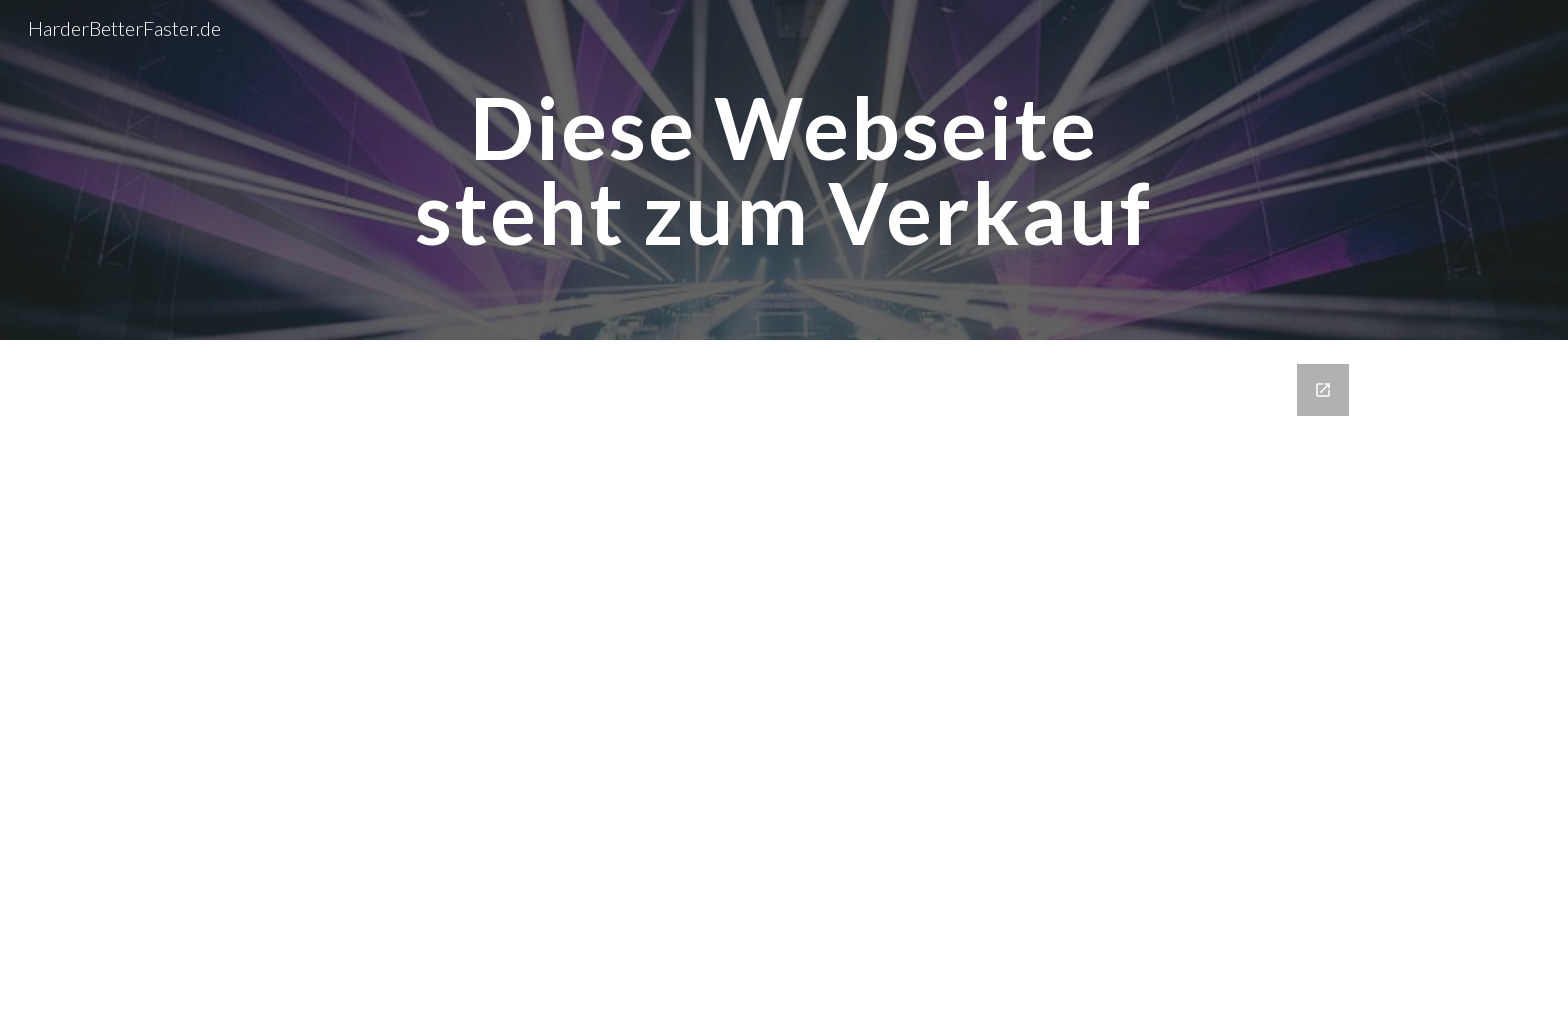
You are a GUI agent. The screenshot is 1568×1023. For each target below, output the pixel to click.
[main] (784, 170)
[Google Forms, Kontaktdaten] (784, 681)
